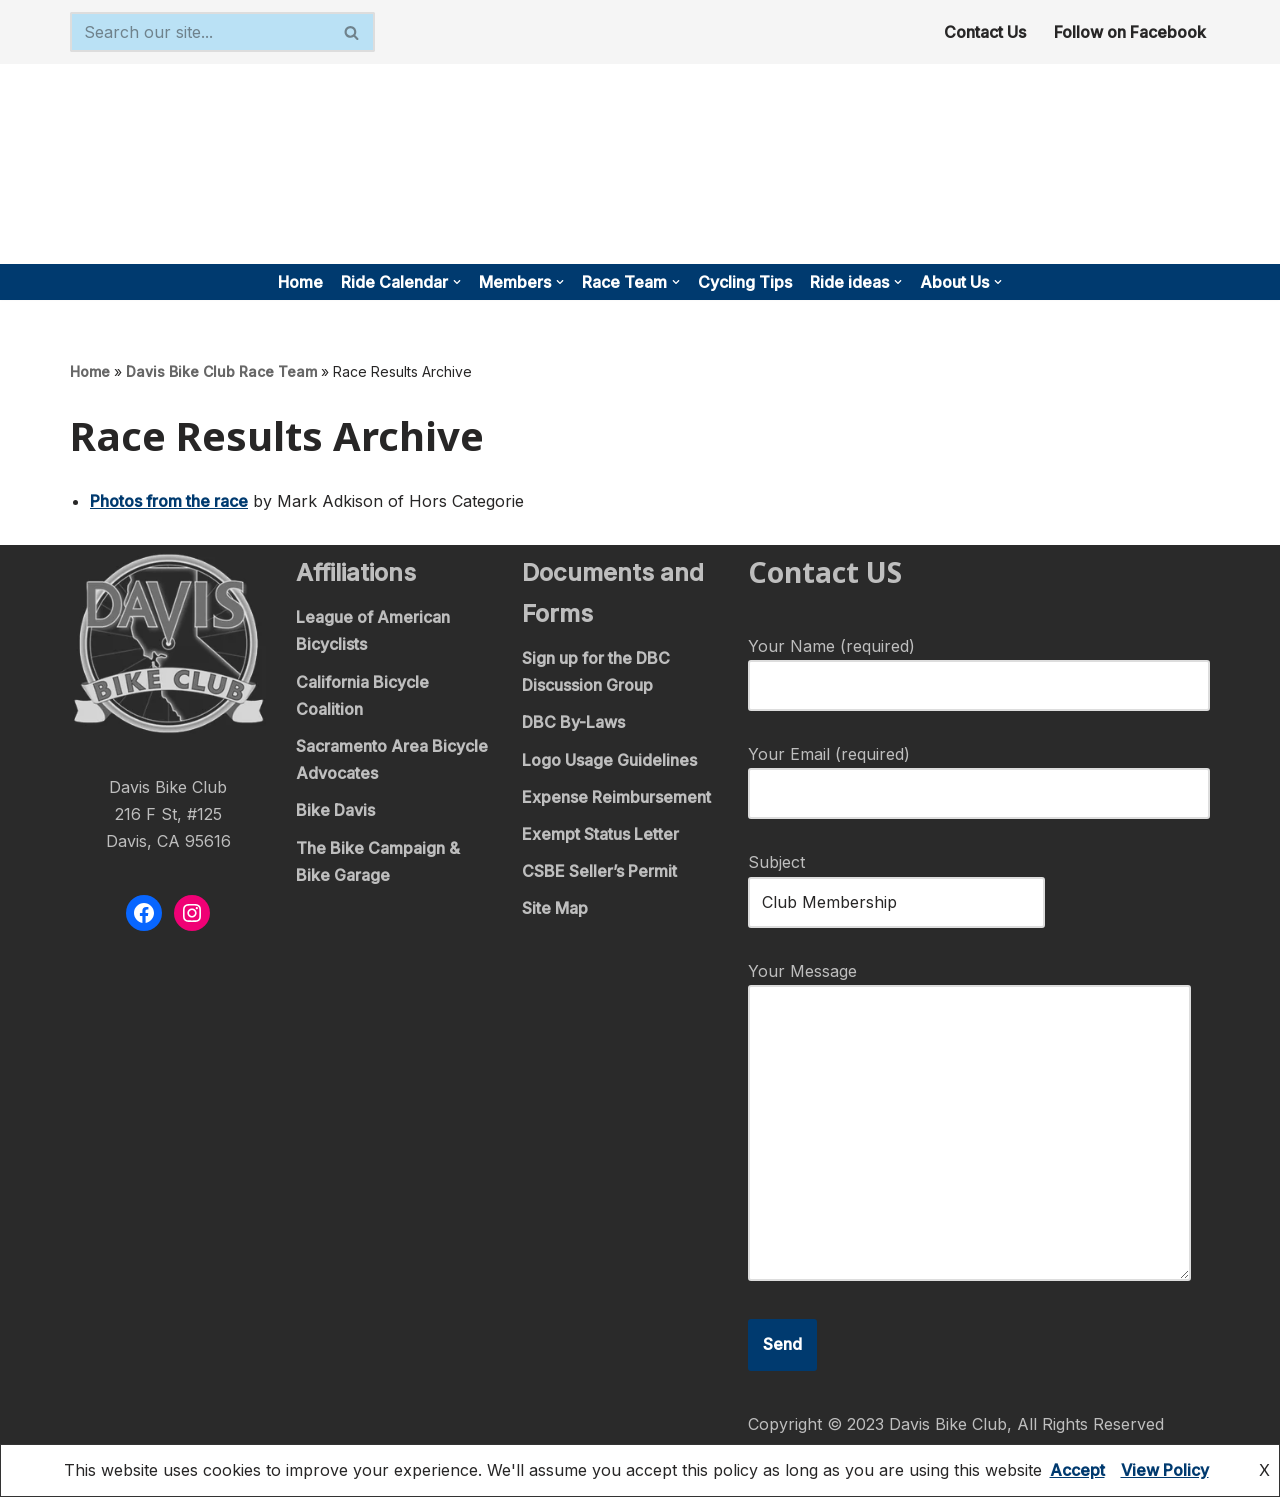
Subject (896, 881)
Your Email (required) (979, 773)
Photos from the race (169, 501)
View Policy (1165, 1470)
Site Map (555, 908)
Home (300, 282)
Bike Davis (335, 810)
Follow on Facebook (1130, 32)
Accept (1077, 1470)
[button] (457, 282)
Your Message (969, 1123)
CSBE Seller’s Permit (599, 871)
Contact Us (985, 32)
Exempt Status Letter (600, 834)
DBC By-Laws (573, 722)
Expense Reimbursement (616, 797)
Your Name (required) (979, 665)
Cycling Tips (745, 282)
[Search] (200, 32)
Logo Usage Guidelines (609, 760)
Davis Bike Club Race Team (221, 371)
